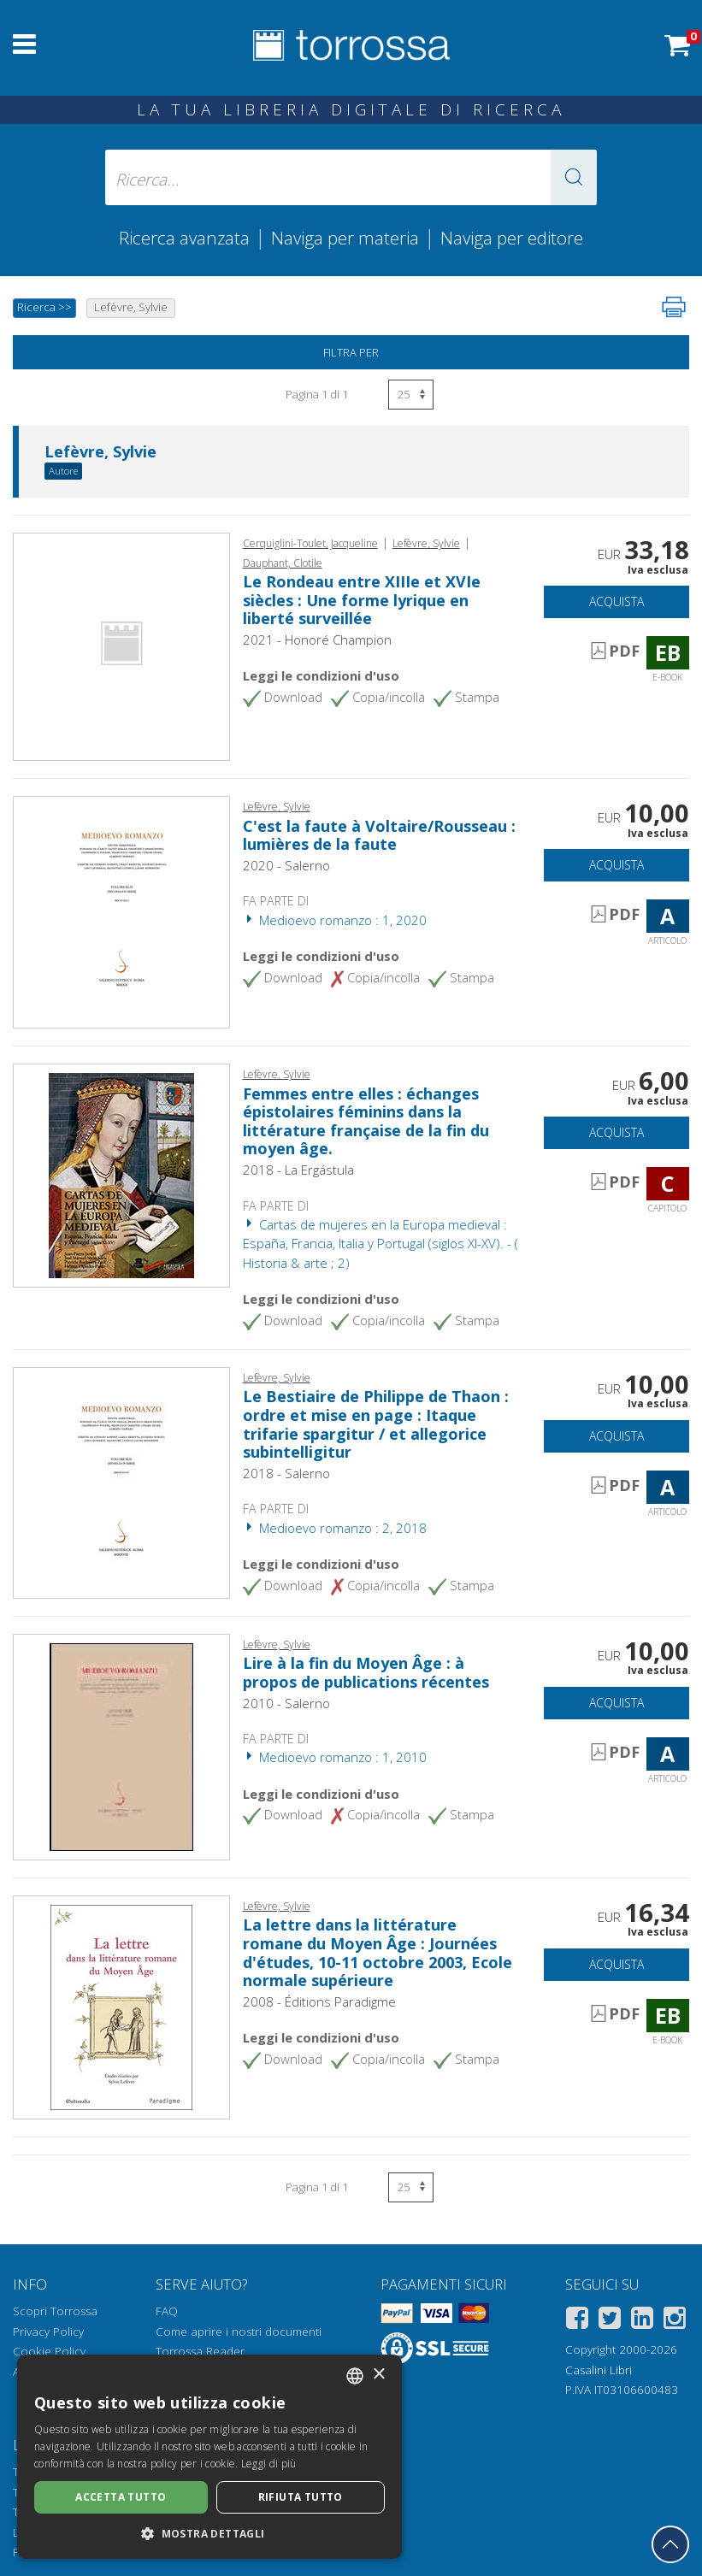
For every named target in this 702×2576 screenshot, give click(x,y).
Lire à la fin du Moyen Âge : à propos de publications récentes (366, 1672)
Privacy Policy (48, 2331)
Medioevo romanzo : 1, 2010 (335, 1756)
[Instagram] (674, 2320)
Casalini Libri (598, 2370)
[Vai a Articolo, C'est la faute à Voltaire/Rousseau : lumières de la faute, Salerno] (121, 910)
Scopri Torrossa (55, 2311)
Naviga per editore (511, 238)
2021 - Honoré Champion (317, 639)
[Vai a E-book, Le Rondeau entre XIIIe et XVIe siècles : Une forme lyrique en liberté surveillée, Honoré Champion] (121, 645)
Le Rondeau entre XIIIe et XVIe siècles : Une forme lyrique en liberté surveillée (362, 599)
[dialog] (209, 2457)
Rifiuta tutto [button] (300, 2497)
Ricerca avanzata (184, 238)
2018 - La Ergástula (298, 1169)
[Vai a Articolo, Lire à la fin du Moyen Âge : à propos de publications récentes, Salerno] (121, 1745)
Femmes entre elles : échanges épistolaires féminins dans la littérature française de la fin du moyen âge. (366, 1121)
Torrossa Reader (200, 2351)
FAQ (167, 2311)
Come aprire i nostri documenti (239, 2331)
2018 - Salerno (286, 1473)
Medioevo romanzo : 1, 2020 (335, 919)
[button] (574, 177)
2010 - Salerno (286, 1703)
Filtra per (351, 352)
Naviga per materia (345, 238)
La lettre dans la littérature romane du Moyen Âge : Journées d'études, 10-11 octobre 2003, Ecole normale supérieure (377, 1952)
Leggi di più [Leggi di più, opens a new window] (269, 2463)
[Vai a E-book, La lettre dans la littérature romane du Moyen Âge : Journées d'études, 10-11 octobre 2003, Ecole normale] (121, 2005)
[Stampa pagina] (673, 307)
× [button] (378, 2374)
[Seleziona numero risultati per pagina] (411, 395)
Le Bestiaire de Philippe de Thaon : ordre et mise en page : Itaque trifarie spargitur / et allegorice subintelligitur (376, 1424)
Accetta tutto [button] (120, 2497)
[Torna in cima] (670, 2544)
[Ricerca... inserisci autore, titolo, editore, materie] (351, 177)
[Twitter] (609, 2320)
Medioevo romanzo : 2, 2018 (335, 1527)
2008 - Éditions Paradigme (319, 2001)
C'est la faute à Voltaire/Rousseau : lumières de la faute (379, 835)
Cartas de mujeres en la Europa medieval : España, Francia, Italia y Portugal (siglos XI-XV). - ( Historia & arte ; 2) (380, 1243)
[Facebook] (577, 2320)
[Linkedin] (642, 2320)
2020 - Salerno (286, 865)
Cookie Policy (49, 2351)
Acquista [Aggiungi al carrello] (616, 601)
